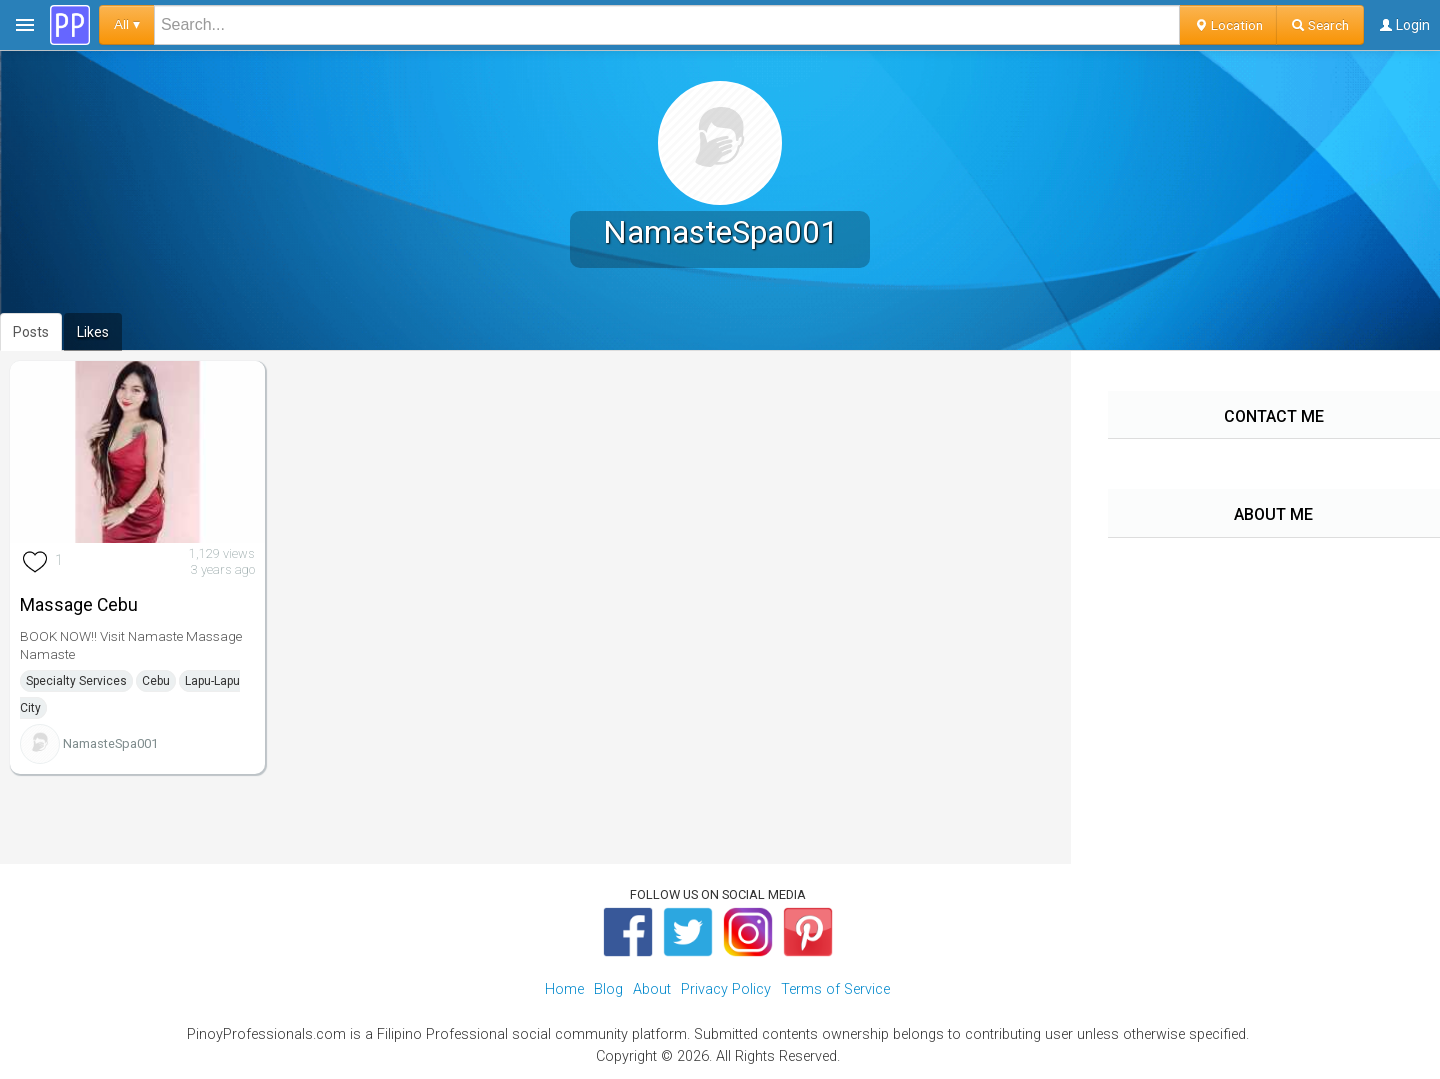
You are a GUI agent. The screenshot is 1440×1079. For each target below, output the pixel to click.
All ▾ (127, 24)
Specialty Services (76, 681)
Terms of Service (835, 989)
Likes (93, 332)
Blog (608, 989)
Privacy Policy (726, 989)
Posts (31, 332)
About (652, 989)
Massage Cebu (79, 605)
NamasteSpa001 (110, 743)
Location (1228, 25)
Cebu (156, 681)
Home (564, 989)
